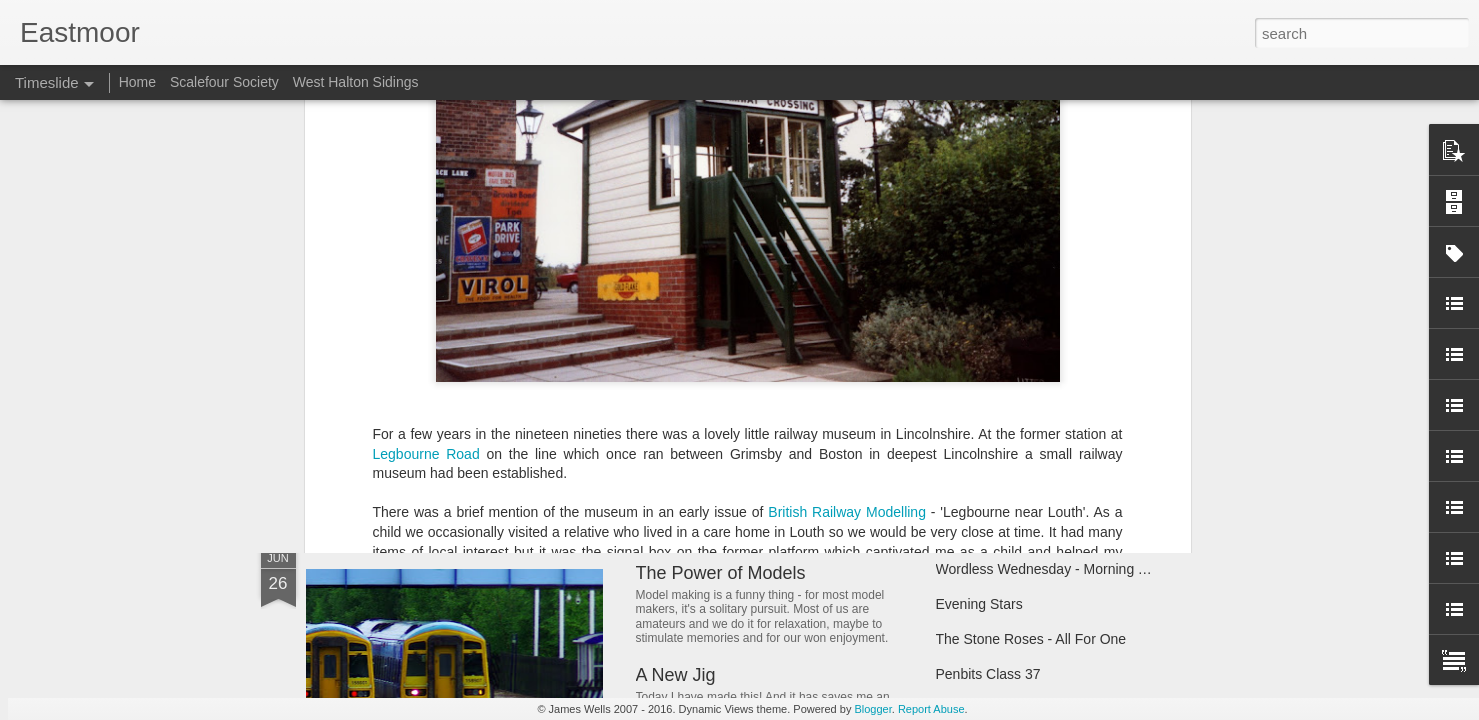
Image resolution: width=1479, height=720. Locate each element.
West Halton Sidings (356, 82)
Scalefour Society (224, 82)
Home (137, 82)
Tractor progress (987, 392)
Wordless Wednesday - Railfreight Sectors (804, 354)
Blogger (872, 709)
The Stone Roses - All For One (1031, 639)
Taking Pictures (983, 357)
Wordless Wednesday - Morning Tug (1049, 569)
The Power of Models (721, 573)
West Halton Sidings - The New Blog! (783, 398)
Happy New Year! (398, 464)
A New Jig (676, 675)
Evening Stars (979, 604)
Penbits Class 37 (988, 674)
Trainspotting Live (991, 427)
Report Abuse (931, 709)
